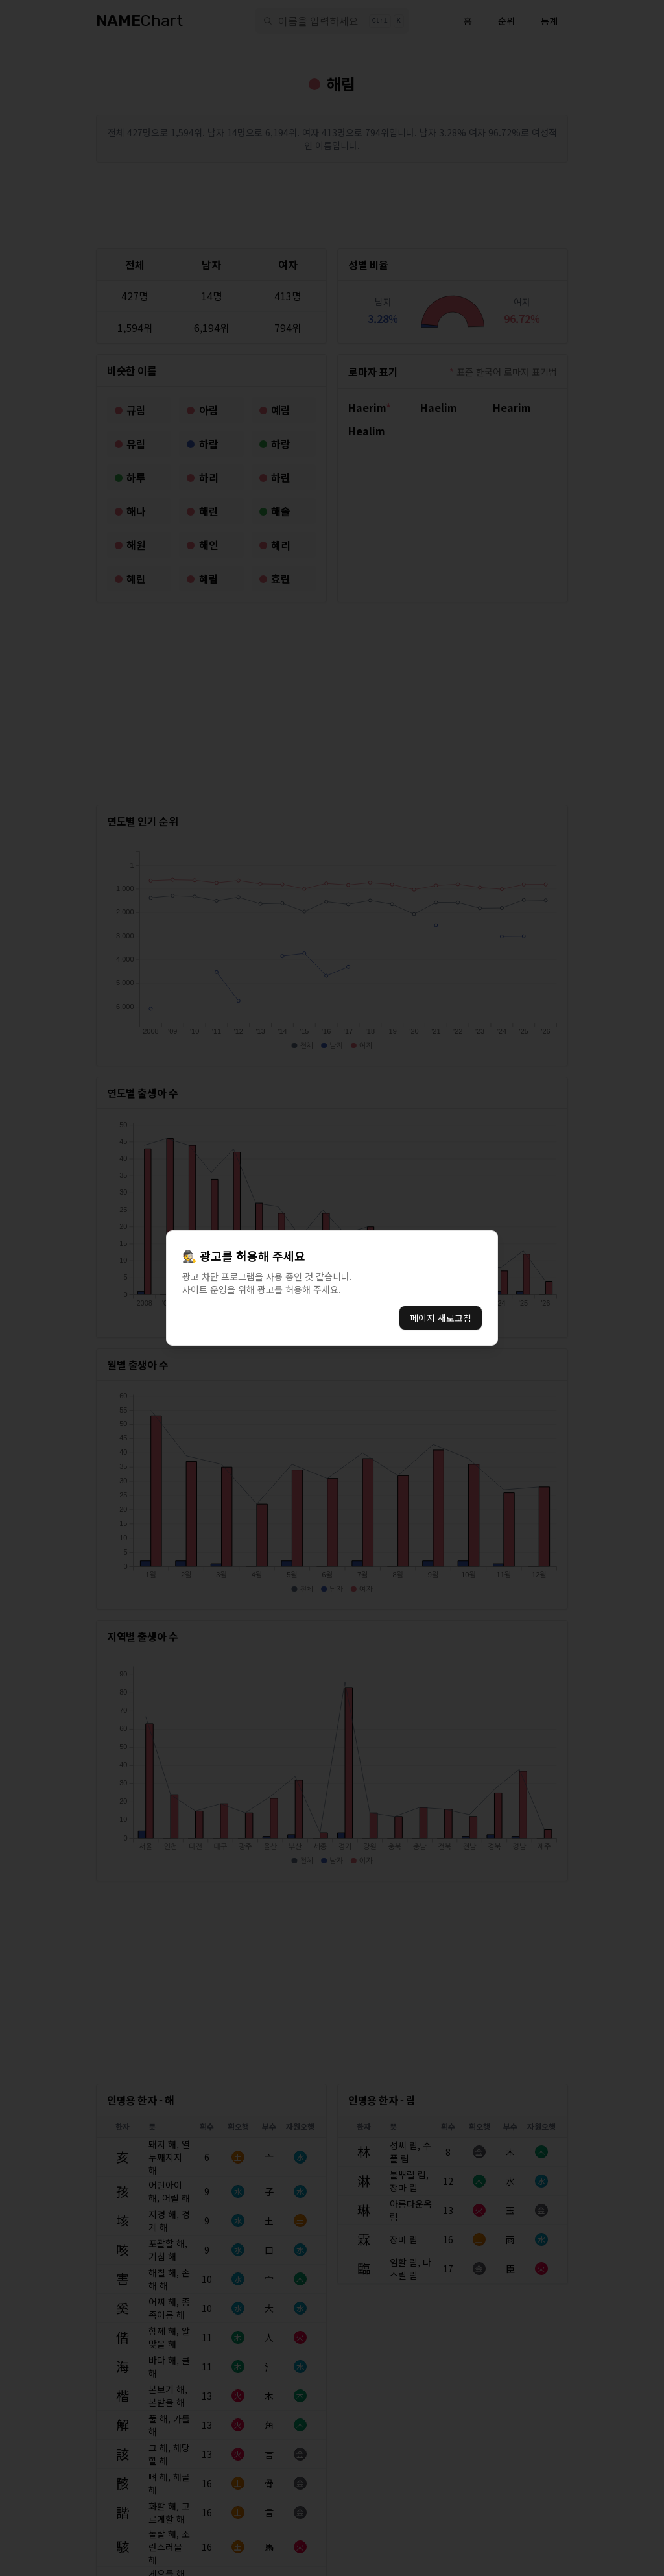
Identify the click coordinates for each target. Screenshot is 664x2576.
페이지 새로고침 (440, 1317)
